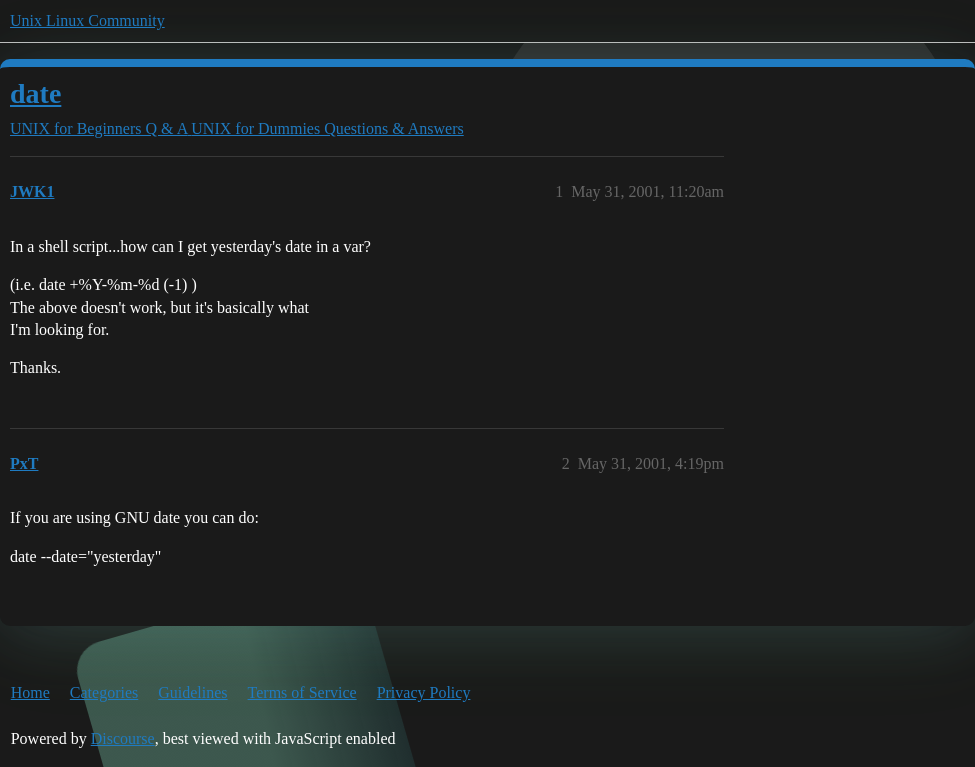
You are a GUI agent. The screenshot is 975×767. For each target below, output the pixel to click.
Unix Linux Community (87, 20)
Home (30, 692)
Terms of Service (302, 692)
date (35, 93)
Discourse (123, 738)
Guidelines (192, 692)
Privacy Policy (424, 692)
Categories (104, 692)
